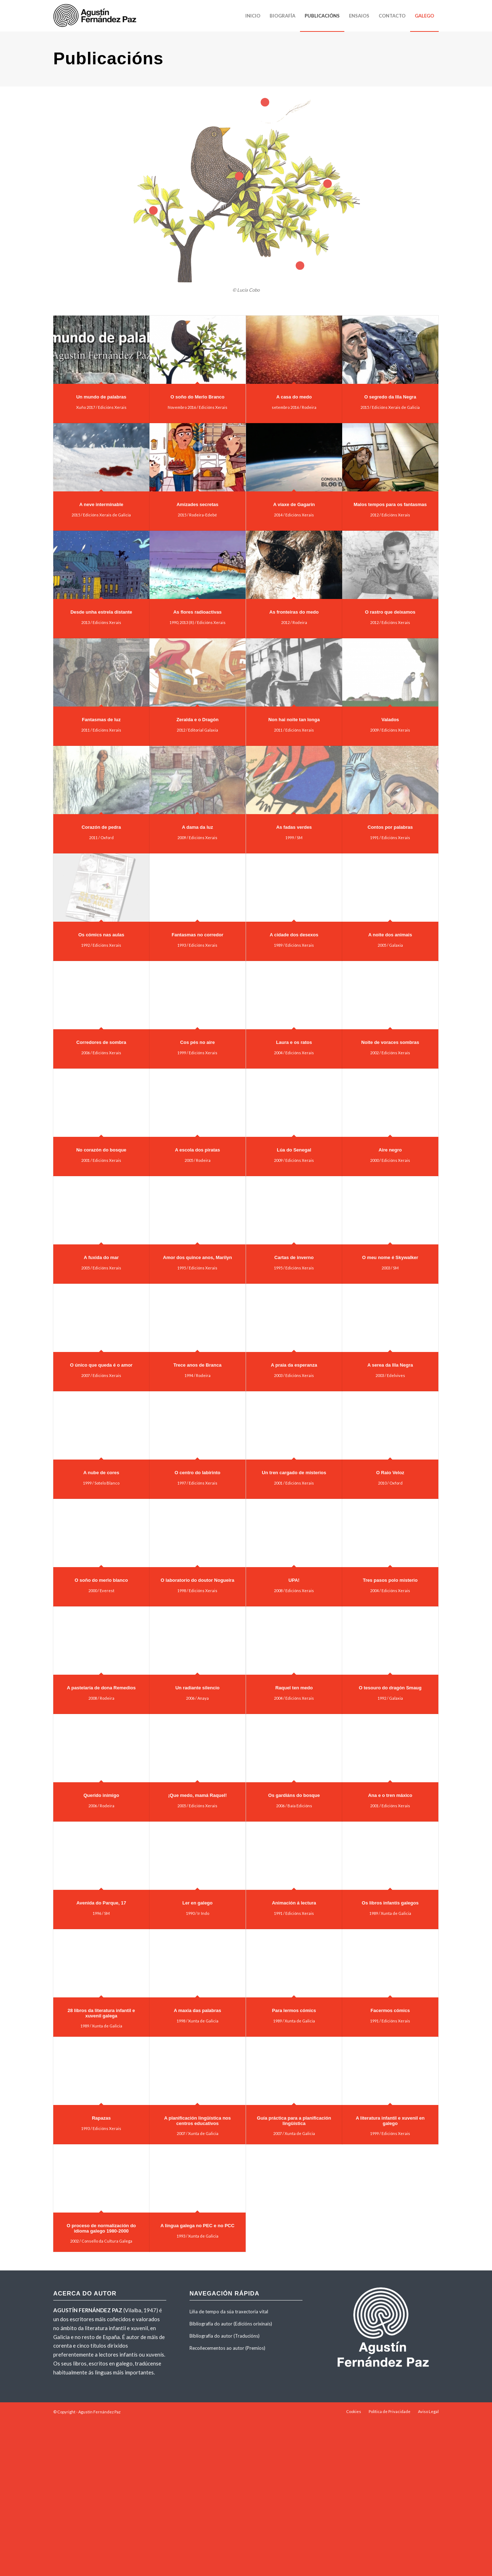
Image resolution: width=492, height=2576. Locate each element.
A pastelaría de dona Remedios (101, 1687)
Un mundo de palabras (101, 397)
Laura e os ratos (294, 1042)
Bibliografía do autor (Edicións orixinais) (231, 2324)
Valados (390, 719)
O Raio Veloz (390, 1472)
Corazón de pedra (101, 827)
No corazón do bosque (101, 1150)
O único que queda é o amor (101, 1365)
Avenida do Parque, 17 (101, 1903)
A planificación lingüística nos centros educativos (197, 2120)
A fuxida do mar (101, 1257)
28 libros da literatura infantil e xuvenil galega (101, 2013)
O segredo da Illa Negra (390, 397)
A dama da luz (197, 827)
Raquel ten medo (294, 1687)
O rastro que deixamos (390, 612)
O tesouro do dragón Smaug (390, 1687)
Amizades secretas (197, 504)
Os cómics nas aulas (101, 934)
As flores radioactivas (197, 612)
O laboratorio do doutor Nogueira (197, 1580)
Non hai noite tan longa (294, 719)
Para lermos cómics (294, 2010)
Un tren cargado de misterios (294, 1472)
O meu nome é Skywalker (390, 1257)
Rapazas (101, 2118)
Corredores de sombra (101, 1042)
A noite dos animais (390, 934)
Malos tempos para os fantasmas (390, 504)
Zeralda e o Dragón (197, 719)
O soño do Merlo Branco (198, 397)
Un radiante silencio (197, 1687)
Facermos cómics (390, 2010)
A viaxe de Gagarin (294, 504)
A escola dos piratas (197, 1150)
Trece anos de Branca (197, 1365)
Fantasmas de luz (101, 719)
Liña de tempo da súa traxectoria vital (229, 2311)
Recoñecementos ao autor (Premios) (227, 2348)
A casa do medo (294, 397)
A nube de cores (101, 1472)
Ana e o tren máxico (390, 1795)
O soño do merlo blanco (101, 1580)
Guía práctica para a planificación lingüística (294, 2120)
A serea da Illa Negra (390, 1365)
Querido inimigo (101, 1795)
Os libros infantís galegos (390, 1903)
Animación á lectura (294, 1903)
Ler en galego (197, 1903)
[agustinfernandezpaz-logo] (96, 15)
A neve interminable (101, 504)
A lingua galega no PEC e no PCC (198, 2225)
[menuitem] (253, 15)
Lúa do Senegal (294, 1150)
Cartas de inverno (294, 1257)
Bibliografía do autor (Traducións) (225, 2336)
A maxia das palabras (197, 2010)
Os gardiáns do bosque (294, 1795)
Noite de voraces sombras (390, 1042)
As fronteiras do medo (294, 612)
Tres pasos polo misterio (390, 1580)
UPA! (294, 1580)
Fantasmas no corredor (197, 934)
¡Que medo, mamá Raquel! (197, 1795)
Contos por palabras (390, 827)
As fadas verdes (294, 827)
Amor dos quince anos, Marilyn (197, 1257)
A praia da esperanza (294, 1365)
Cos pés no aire (197, 1042)
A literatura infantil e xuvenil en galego (390, 2120)
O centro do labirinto (197, 1472)
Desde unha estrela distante (101, 612)
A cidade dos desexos (294, 934)
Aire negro (390, 1150)
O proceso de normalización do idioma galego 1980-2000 (101, 2228)
